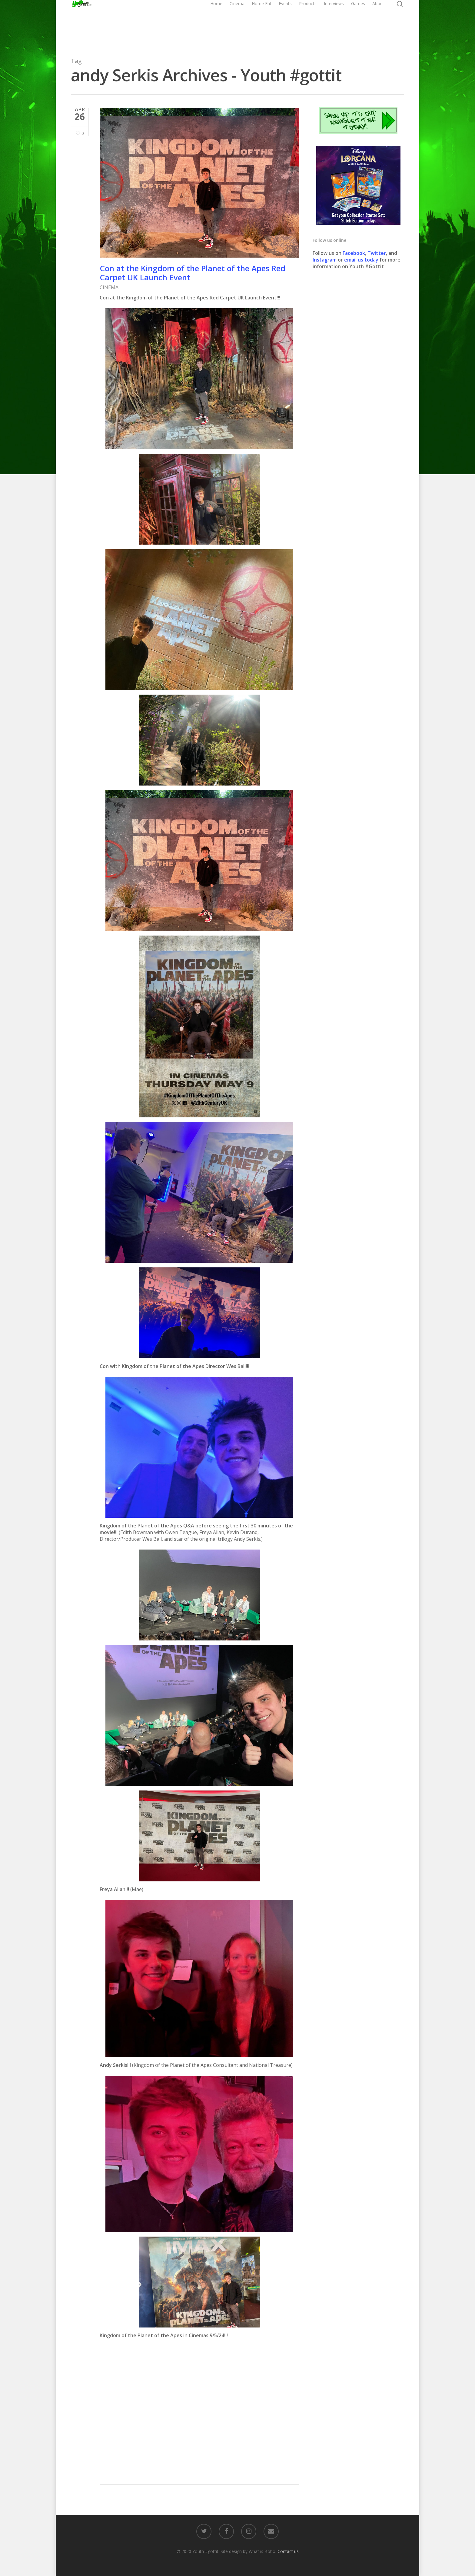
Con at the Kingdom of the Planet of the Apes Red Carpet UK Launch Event (192, 273)
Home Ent (261, 23)
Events (285, 23)
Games (358, 23)
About (378, 23)
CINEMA (109, 287)
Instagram (325, 259)
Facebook (354, 253)
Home (216, 23)
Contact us (288, 2551)
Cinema (237, 23)
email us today (361, 259)
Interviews (334, 23)
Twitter (376, 253)
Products (308, 23)
